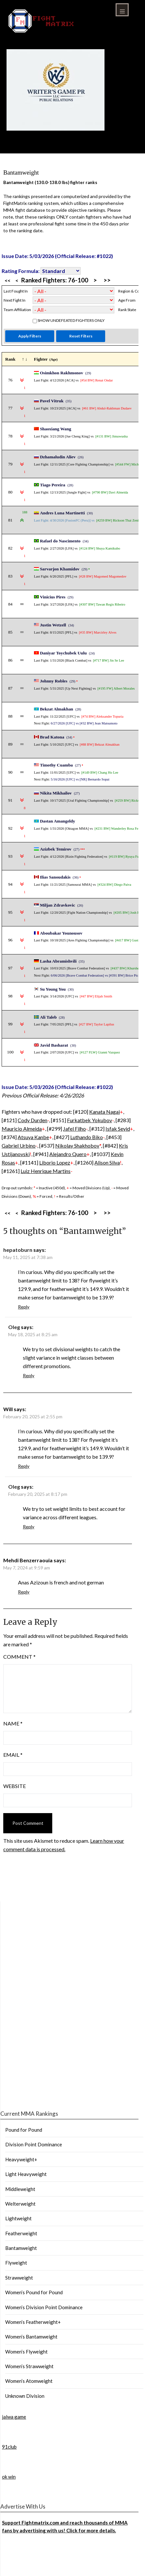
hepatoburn (17, 1250)
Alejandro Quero (68, 1154)
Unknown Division (24, 2396)
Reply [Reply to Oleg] (28, 1375)
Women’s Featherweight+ (33, 2322)
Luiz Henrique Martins (46, 1171)
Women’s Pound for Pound (34, 2292)
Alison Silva (107, 1162)
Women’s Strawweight (29, 2366)
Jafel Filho (74, 1128)
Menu (122, 9)
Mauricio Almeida (22, 1128)
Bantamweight (21, 2248)
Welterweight (20, 2204)
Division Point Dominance (33, 2144)
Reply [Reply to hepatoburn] (23, 1306)
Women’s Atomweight (29, 2381)
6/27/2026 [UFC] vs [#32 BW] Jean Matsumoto (84, 723)
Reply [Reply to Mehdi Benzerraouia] (23, 1592)
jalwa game (14, 2417)
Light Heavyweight (26, 2174)
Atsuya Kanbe (33, 1137)
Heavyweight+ (21, 2159)
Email (13, 1755)
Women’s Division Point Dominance (44, 2307)
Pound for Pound (23, 2130)
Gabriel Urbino (19, 1145)
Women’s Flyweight (26, 2351)
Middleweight (20, 2189)
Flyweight (16, 2263)
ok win (9, 2477)
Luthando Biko (86, 1137)
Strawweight (19, 2278)
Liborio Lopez (54, 1162)
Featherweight (21, 2233)
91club (9, 2447)
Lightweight (18, 2218)
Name (13, 1723)
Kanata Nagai (104, 1112)
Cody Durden (32, 1120)
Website (14, 1786)
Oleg (14, 1327)
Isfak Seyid (117, 1128)
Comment (19, 1656)
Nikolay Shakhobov (77, 1145)
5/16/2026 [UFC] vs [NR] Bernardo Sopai (80, 779)
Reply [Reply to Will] (23, 1466)
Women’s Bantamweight (31, 2337)
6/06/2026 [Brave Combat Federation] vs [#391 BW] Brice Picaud (97, 975)
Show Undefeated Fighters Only (71, 320)
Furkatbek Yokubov (89, 1120)
